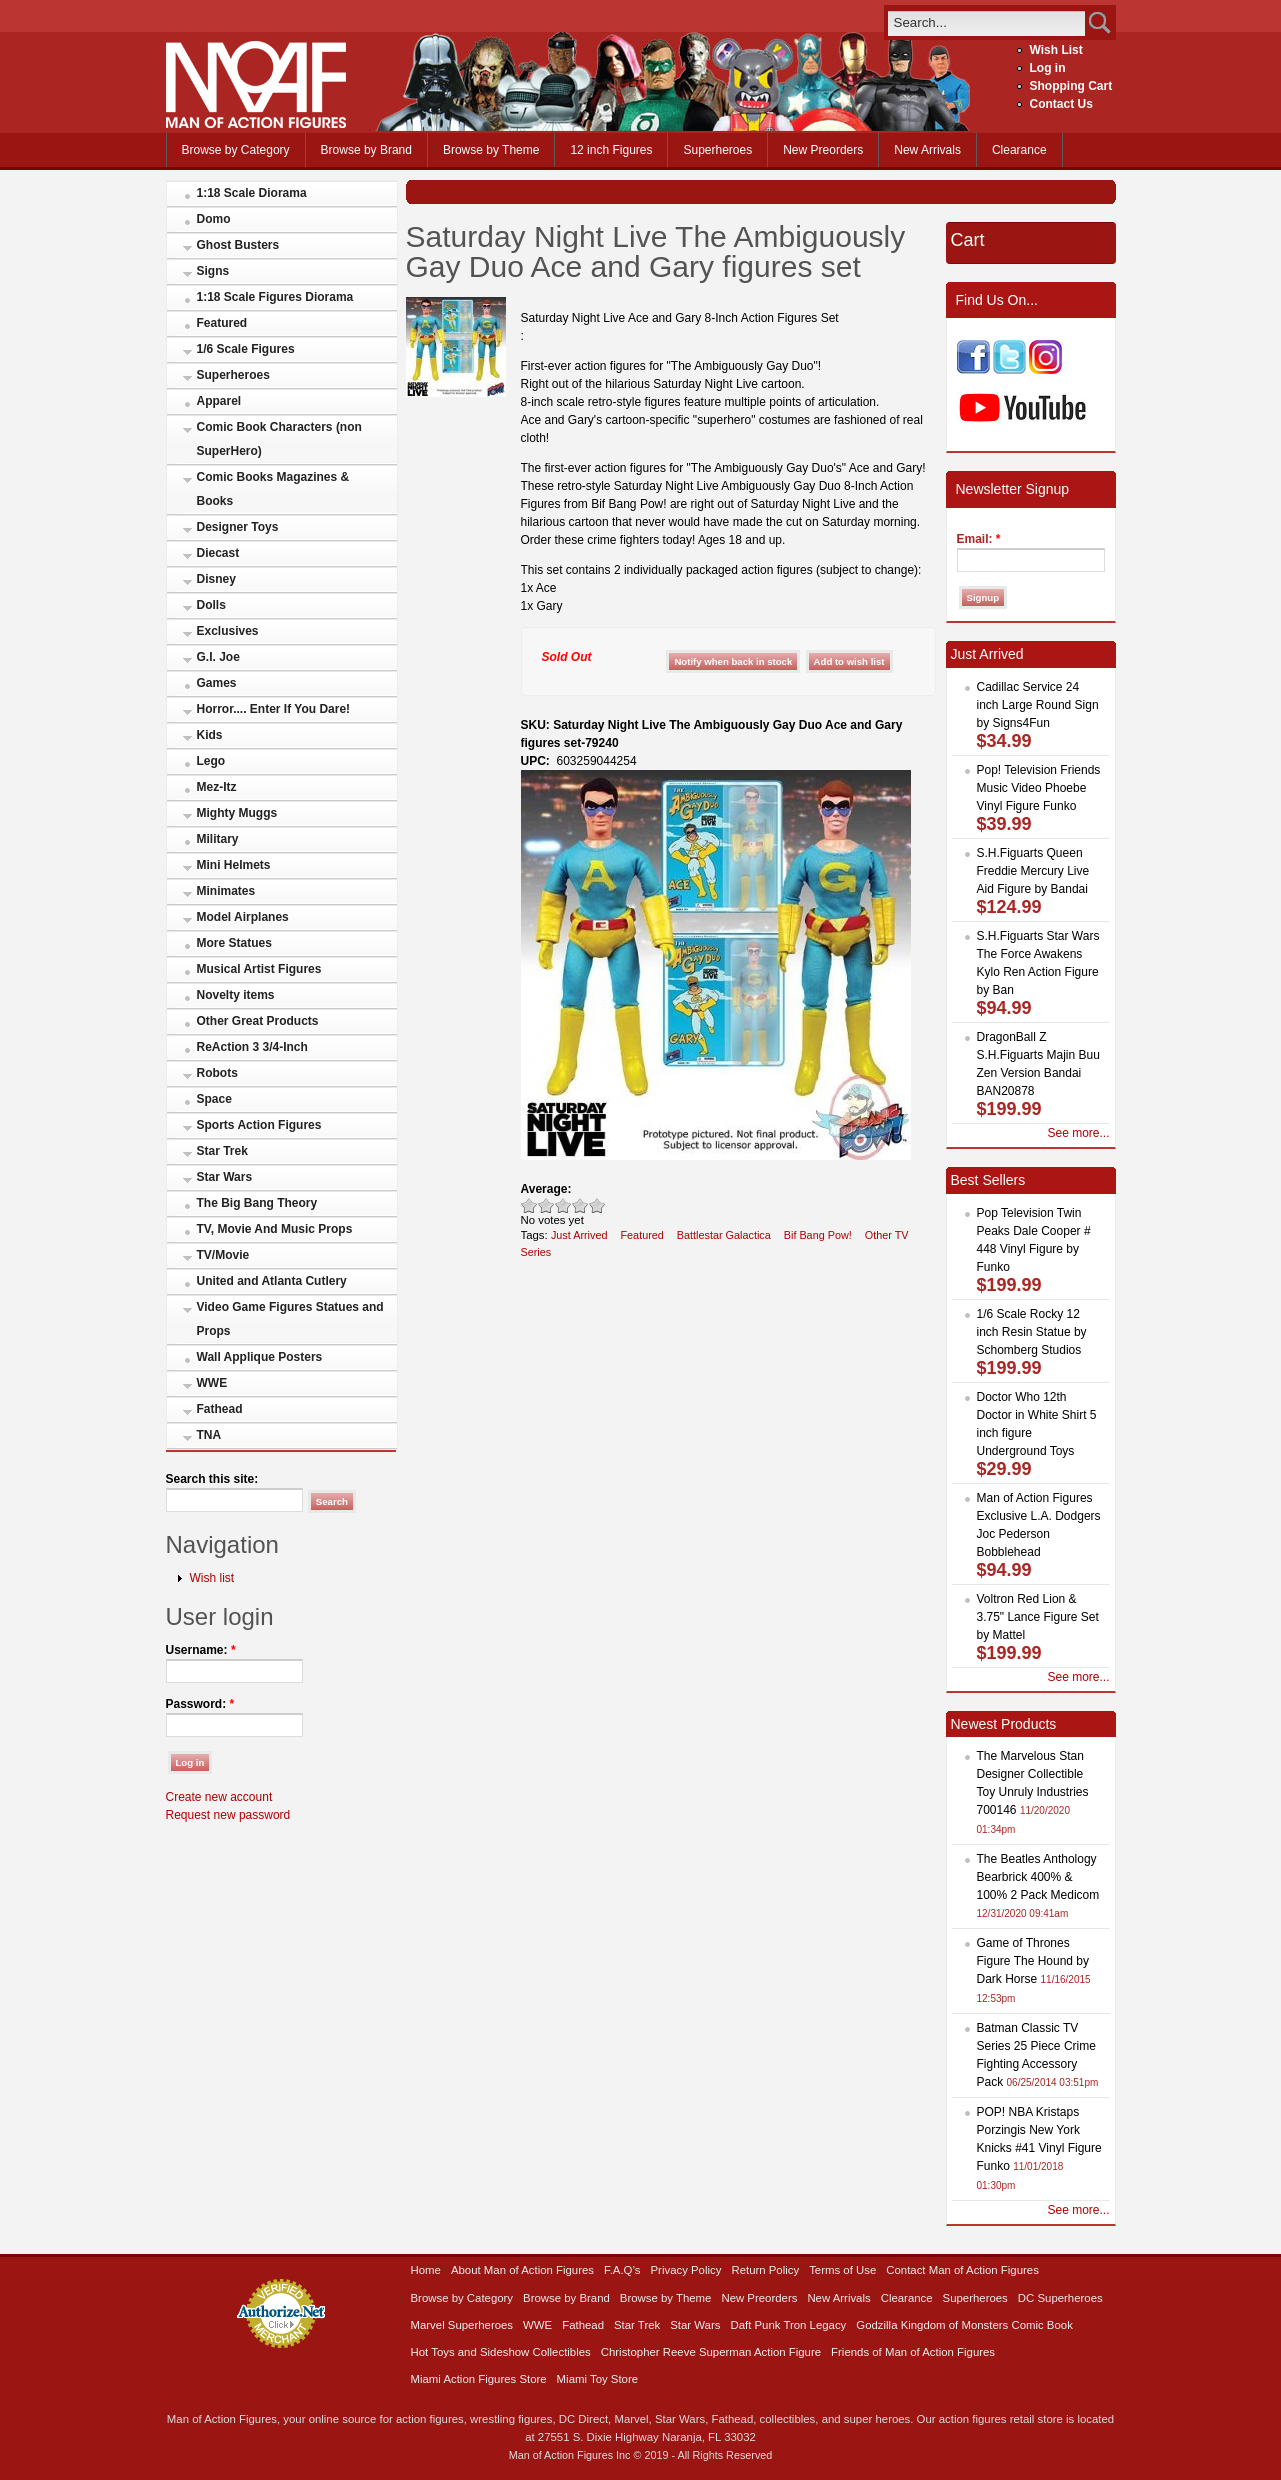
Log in (1048, 68)
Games (217, 683)
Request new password (228, 1815)
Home (426, 2270)
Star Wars (225, 1177)
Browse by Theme (491, 150)
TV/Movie (223, 1255)
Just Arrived (579, 1235)
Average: (546, 1189)
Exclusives (228, 631)
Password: (200, 1704)
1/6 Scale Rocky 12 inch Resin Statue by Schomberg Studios (1032, 1332)
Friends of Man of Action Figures (913, 2352)
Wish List (1056, 50)
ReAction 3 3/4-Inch (252, 1047)
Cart (968, 240)
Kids (210, 735)
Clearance (1019, 150)
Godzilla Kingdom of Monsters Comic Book (964, 2325)
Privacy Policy (686, 2270)
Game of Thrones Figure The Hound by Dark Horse (1033, 1961)
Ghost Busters (238, 245)
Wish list (212, 1578)
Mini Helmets (234, 865)
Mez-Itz (217, 787)
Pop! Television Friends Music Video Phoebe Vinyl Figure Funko (1039, 788)
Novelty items (236, 995)
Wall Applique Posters (260, 1357)
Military (218, 839)
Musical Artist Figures (259, 969)
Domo (214, 219)
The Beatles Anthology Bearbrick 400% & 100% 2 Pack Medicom (1038, 1877)
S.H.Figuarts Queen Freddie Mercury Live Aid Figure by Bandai (1033, 871)
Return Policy (765, 2270)
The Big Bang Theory (257, 1203)
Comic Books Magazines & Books (273, 489)
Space (214, 1099)
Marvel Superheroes (462, 2325)
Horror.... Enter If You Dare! (274, 709)
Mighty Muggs (237, 813)
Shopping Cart (1071, 86)
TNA (209, 1435)
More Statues (234, 943)
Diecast (218, 553)
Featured (222, 323)
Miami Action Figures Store (479, 2379)
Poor (529, 1205)
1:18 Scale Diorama (252, 193)
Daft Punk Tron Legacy (788, 2325)
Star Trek (222, 1151)
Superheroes (717, 150)
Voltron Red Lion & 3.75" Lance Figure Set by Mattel (1038, 1617)
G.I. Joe (218, 657)
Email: (979, 539)
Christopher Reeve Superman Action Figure (711, 2352)
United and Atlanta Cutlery (272, 1281)
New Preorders (823, 150)
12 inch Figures (611, 150)
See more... (1078, 1133)
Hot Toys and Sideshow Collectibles (501, 2352)
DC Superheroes (1060, 2298)
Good (563, 1205)
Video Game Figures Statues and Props (290, 1319)
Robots (217, 1073)
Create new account (219, 1797)
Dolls (211, 605)
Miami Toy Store (597, 2379)
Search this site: (212, 1479)
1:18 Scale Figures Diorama (275, 297)
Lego (211, 761)
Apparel (219, 401)
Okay (546, 1205)
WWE (212, 1383)
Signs (213, 271)
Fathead (220, 1409)
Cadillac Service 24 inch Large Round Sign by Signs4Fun (1038, 705)
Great (580, 1205)
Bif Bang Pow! (818, 1235)
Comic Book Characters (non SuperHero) (279, 439)
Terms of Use (842, 2270)
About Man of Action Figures (522, 2270)
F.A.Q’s (622, 2270)
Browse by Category (236, 150)
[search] (986, 22)
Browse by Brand (366, 150)
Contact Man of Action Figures (962, 2270)
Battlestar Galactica (724, 1235)
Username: (201, 1650)
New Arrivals (927, 150)
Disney (216, 579)
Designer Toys (238, 527)
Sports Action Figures (259, 1125)
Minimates (226, 891)
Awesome (597, 1205)
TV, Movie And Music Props (275, 1229)
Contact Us (1061, 104)
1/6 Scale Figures (246, 349)
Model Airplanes (243, 917)
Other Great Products (258, 1021)
